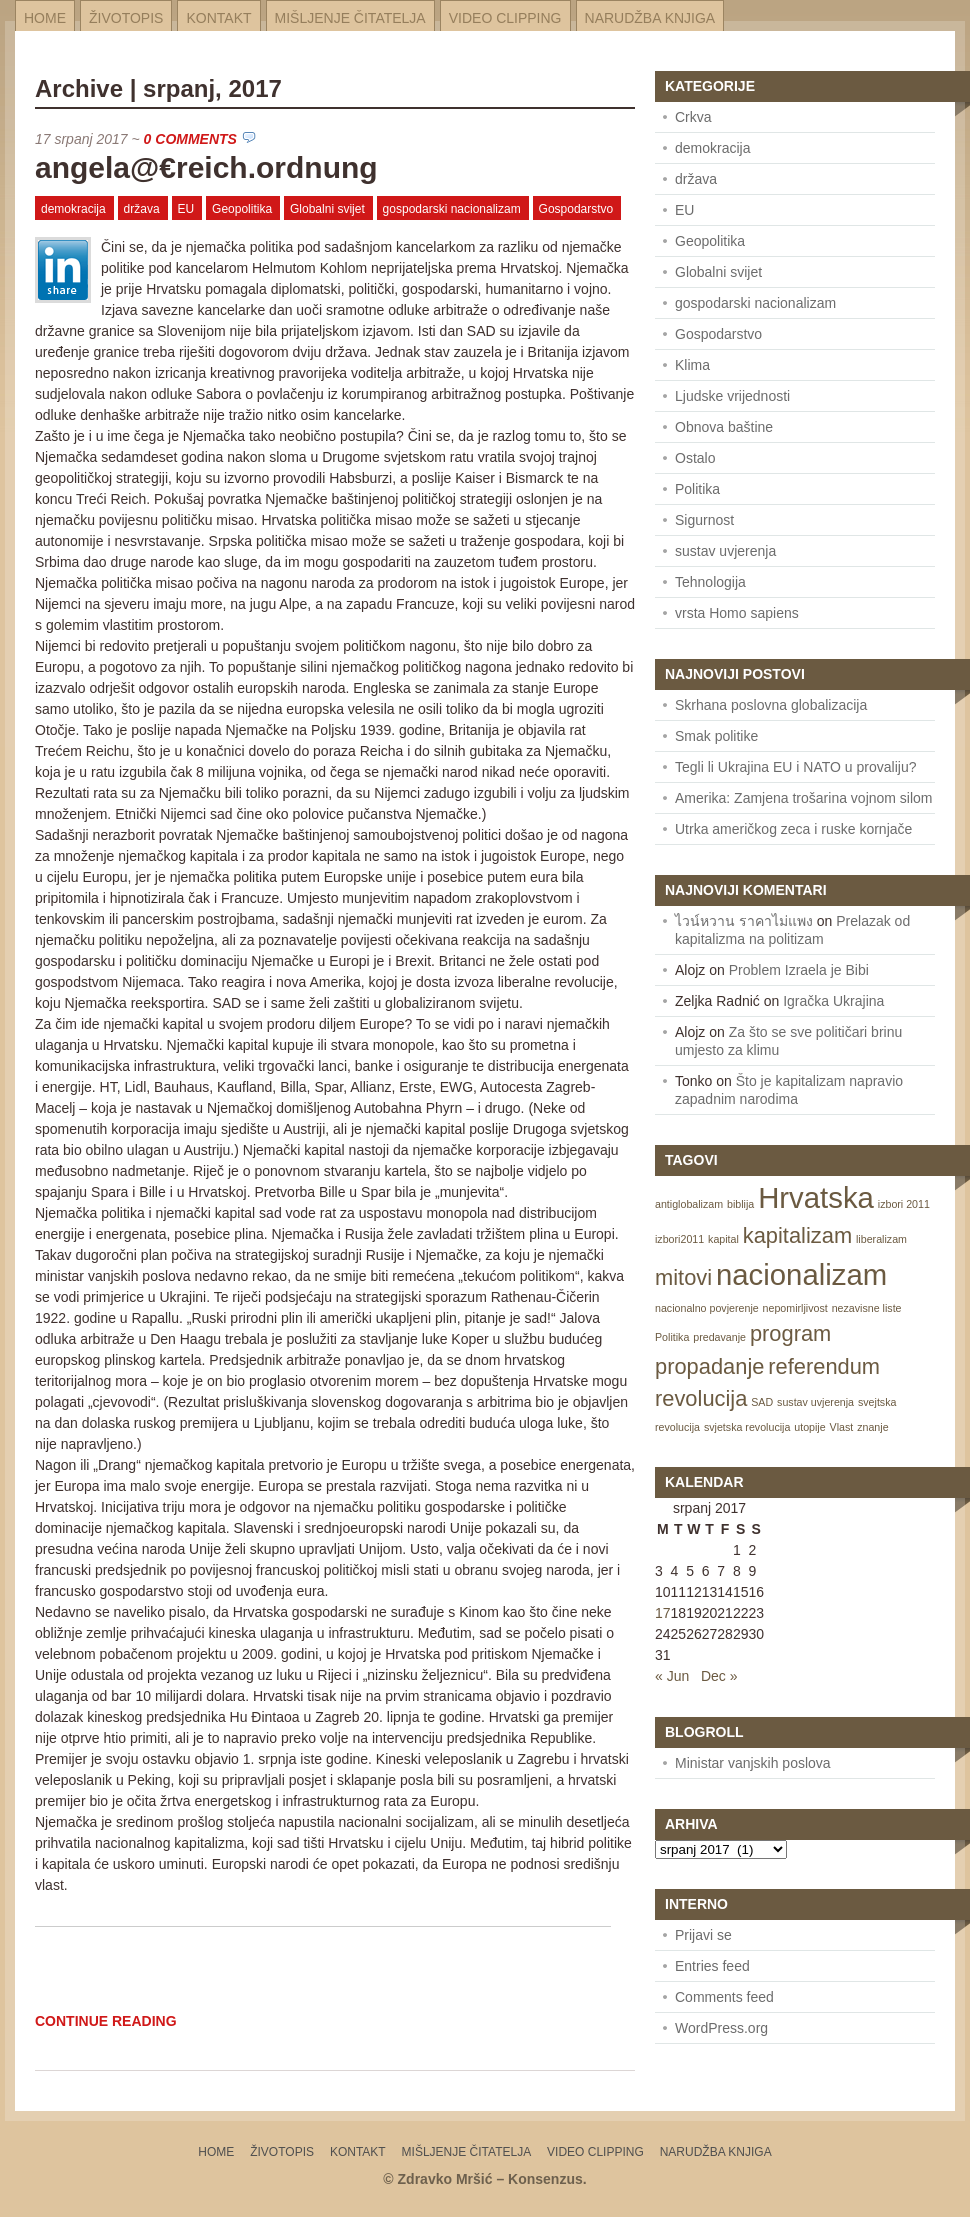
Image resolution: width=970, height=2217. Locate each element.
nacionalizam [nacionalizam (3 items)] (801, 1274)
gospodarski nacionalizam (452, 209)
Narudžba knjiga (650, 18)
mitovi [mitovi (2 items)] (683, 1277)
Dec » (719, 1676)
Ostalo (695, 458)
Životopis (126, 18)
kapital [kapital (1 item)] (723, 1239)
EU (186, 209)
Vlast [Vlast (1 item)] (842, 1427)
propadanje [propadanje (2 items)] (709, 1366)
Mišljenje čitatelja (350, 18)
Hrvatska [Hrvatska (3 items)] (816, 1197)
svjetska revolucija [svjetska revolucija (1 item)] (747, 1427)
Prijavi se (703, 1935)
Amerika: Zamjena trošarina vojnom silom (804, 798)
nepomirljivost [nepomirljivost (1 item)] (795, 1308)
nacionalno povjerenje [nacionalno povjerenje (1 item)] (707, 1308)
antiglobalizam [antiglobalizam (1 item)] (689, 1204)
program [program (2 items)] (790, 1333)
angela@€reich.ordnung (206, 167)
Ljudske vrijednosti (732, 396)
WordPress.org (721, 2028)
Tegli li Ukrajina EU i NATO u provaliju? (795, 767)
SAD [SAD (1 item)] (762, 1402)
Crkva (693, 117)
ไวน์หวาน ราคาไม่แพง (744, 921)
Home (45, 18)
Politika (697, 489)
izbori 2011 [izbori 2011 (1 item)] (904, 1204)
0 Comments (190, 139)
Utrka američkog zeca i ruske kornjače (793, 829)
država (142, 209)
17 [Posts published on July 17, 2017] (663, 1613)
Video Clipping (505, 18)
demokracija (73, 209)
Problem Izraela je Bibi (799, 970)
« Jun (672, 1676)
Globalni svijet (327, 209)
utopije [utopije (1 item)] (809, 1427)
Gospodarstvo (576, 209)
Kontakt (218, 18)
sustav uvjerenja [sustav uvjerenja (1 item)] (815, 1402)
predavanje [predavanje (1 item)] (719, 1337)
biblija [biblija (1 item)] (740, 1204)
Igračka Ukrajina (833, 1001)
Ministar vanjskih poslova (753, 1763)
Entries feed (712, 1966)
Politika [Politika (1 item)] (672, 1337)
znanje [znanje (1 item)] (872, 1427)
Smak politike (716, 736)
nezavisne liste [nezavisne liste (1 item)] (867, 1308)
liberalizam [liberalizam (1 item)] (881, 1239)
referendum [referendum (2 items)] (824, 1366)
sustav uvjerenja (725, 551)
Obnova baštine (724, 427)
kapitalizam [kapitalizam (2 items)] (797, 1235)
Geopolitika (242, 209)
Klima (692, 365)
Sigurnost (704, 520)
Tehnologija (710, 582)
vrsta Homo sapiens (737, 613)
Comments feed (724, 1997)
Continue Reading (106, 2021)
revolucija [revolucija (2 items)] (701, 1398)
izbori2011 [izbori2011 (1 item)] (679, 1239)
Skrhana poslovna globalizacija (771, 705)
